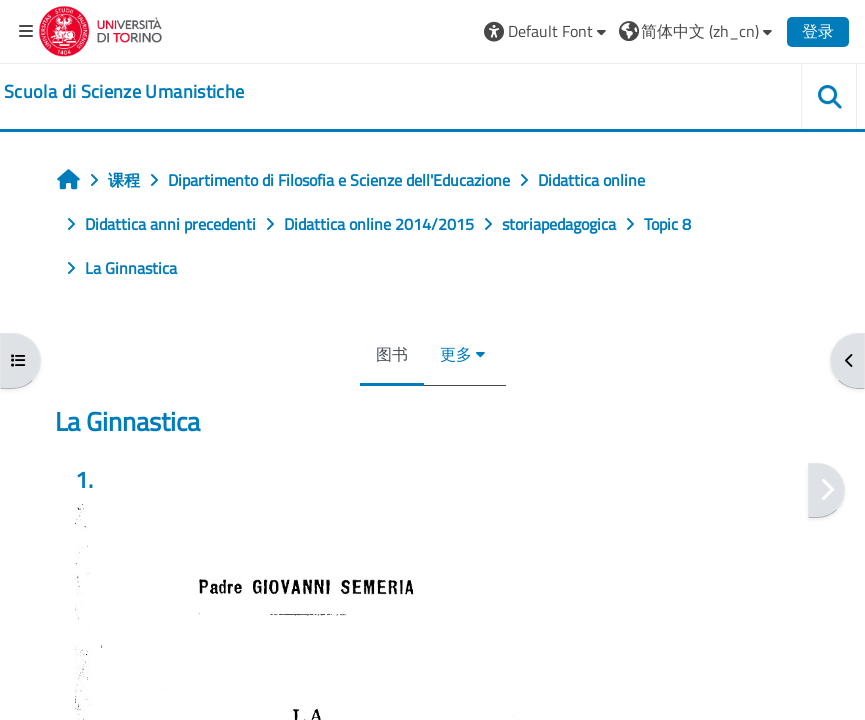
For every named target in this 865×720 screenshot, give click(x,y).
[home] (124, 92)
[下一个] (826, 490)
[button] (547, 31)
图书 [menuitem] (392, 354)
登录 (818, 31)
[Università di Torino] (100, 29)
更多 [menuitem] (456, 354)
